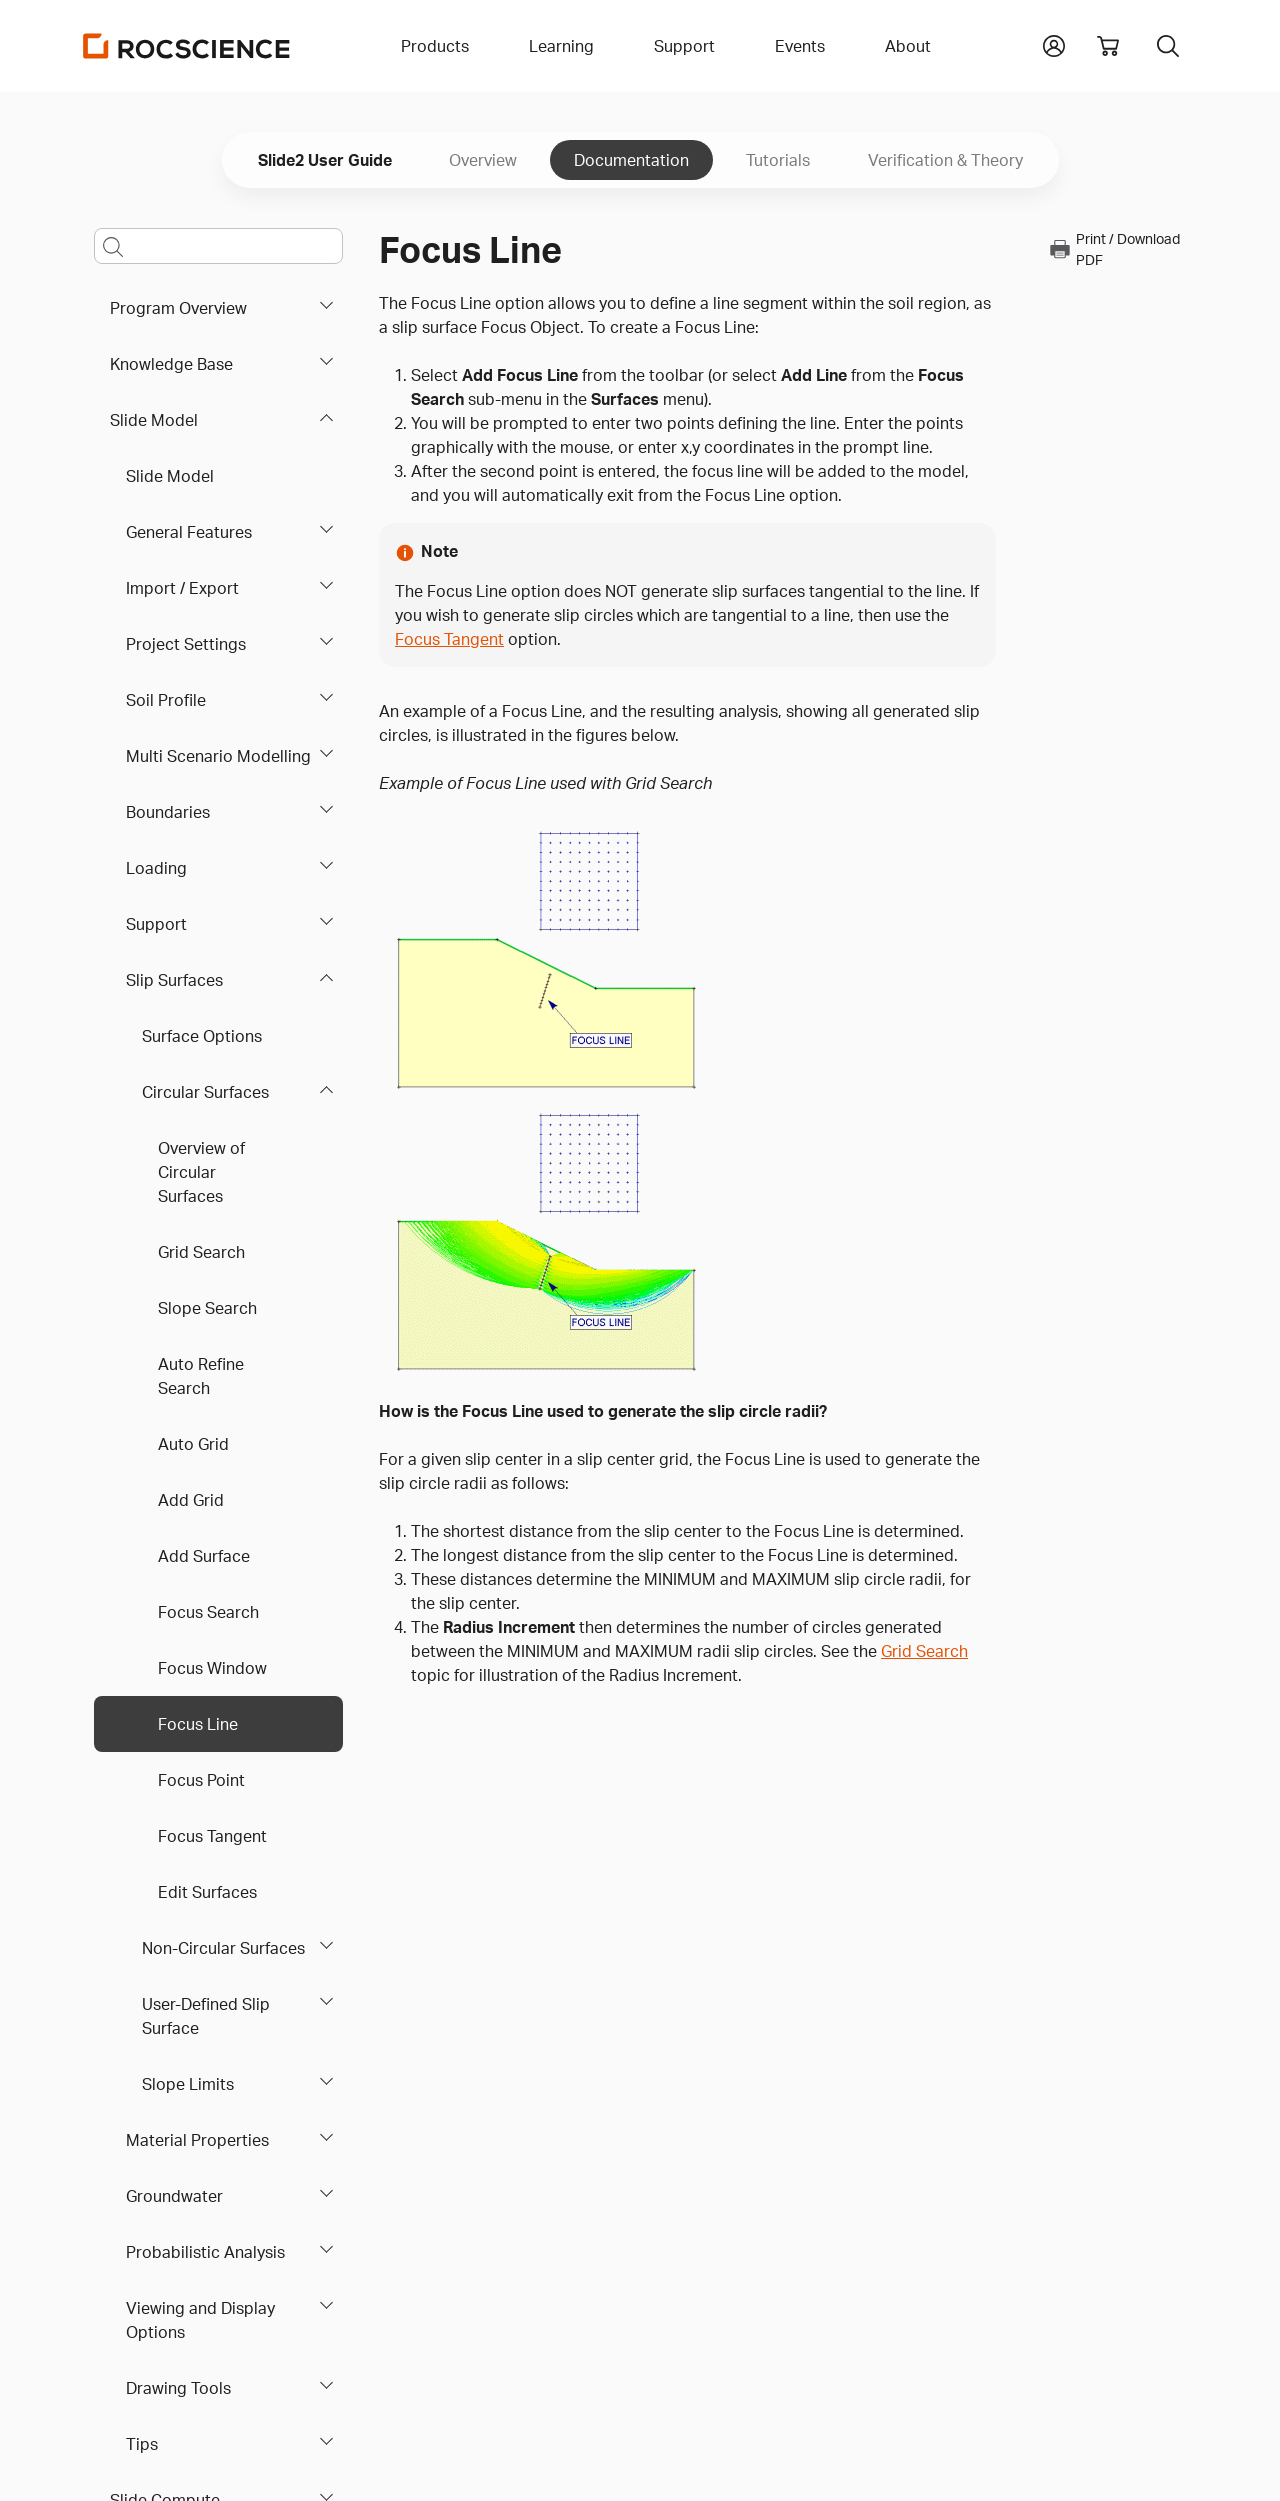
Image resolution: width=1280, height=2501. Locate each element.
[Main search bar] (218, 246)
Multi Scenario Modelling (218, 756)
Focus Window (212, 1668)
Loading (156, 868)
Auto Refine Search (201, 1376)
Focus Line (198, 1724)
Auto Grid (193, 1444)
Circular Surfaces (205, 1092)
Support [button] (684, 46)
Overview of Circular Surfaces (201, 1172)
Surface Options (202, 1036)
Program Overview (178, 308)
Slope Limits (188, 2084)
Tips (142, 2444)
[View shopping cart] (1108, 46)
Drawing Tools (178, 2388)
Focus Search (208, 1612)
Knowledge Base (171, 364)
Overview (483, 160)
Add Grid (191, 1500)
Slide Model (154, 420)
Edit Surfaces (207, 1892)
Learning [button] (561, 46)
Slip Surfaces (174, 980)
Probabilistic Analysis (205, 2252)
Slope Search (207, 1308)
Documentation (631, 160)
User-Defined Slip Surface (206, 2016)
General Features (189, 532)
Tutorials (778, 160)
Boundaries (168, 812)
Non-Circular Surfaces (223, 1948)
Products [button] (435, 46)
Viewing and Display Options (200, 2320)
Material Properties (197, 2140)
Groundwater (174, 2196)
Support (156, 924)
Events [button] (800, 46)
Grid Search (201, 1252)
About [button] (908, 46)
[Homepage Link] (187, 46)
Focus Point (201, 1780)
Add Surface (204, 1556)
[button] (1054, 44)
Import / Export (182, 588)
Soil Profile (166, 700)
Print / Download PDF (1114, 249)
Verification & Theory (945, 160)
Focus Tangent (212, 1836)
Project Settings (186, 644)
